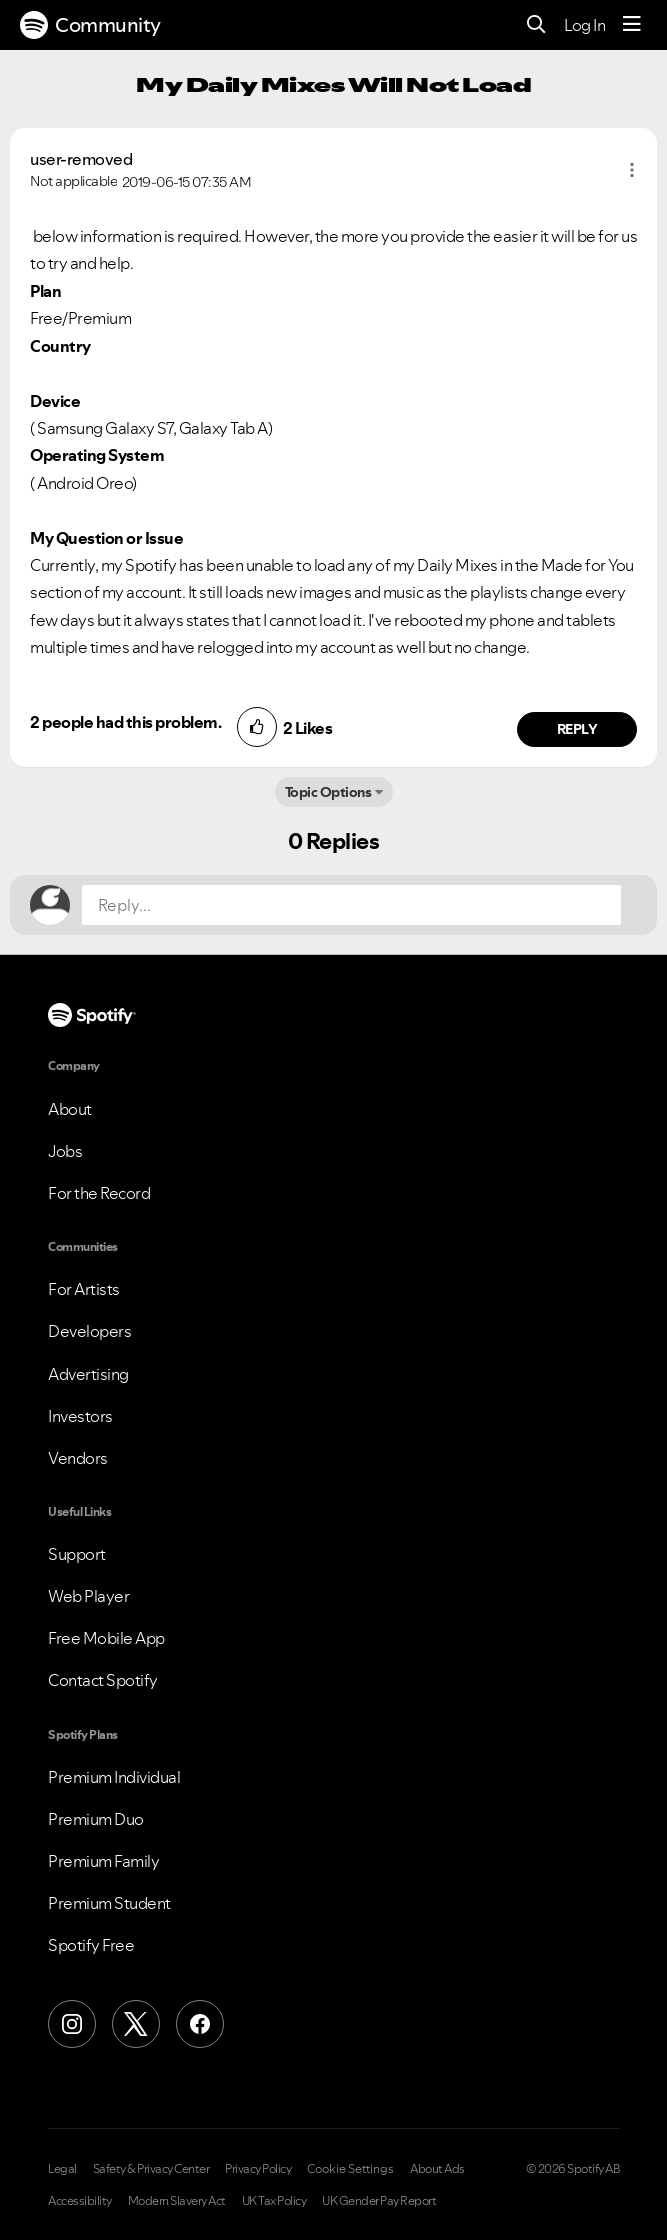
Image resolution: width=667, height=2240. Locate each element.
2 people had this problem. (125, 722)
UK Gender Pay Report (379, 2201)
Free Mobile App (106, 1638)
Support (77, 1554)
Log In (584, 25)
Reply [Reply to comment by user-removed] (577, 729)
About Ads (437, 2169)
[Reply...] (351, 905)
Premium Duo (96, 1819)
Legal (62, 2169)
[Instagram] (72, 2024)
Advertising (88, 1374)
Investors (80, 1416)
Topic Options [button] (328, 792)
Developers (89, 1331)
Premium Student (109, 1903)
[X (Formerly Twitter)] (136, 2024)
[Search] (536, 25)
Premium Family (103, 1861)
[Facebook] (200, 2024)
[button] (632, 170)
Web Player (88, 1596)
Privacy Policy (258, 2169)
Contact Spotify (103, 1680)
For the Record (99, 1193)
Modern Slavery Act (177, 2201)
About (70, 1109)
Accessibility (80, 2201)
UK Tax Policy (274, 2201)
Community (90, 25)
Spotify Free (91, 1945)
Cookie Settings (350, 2169)
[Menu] (632, 25)
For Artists (84, 1289)
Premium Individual (114, 1777)
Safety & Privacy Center (151, 2169)
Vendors (78, 1458)
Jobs (65, 1151)
